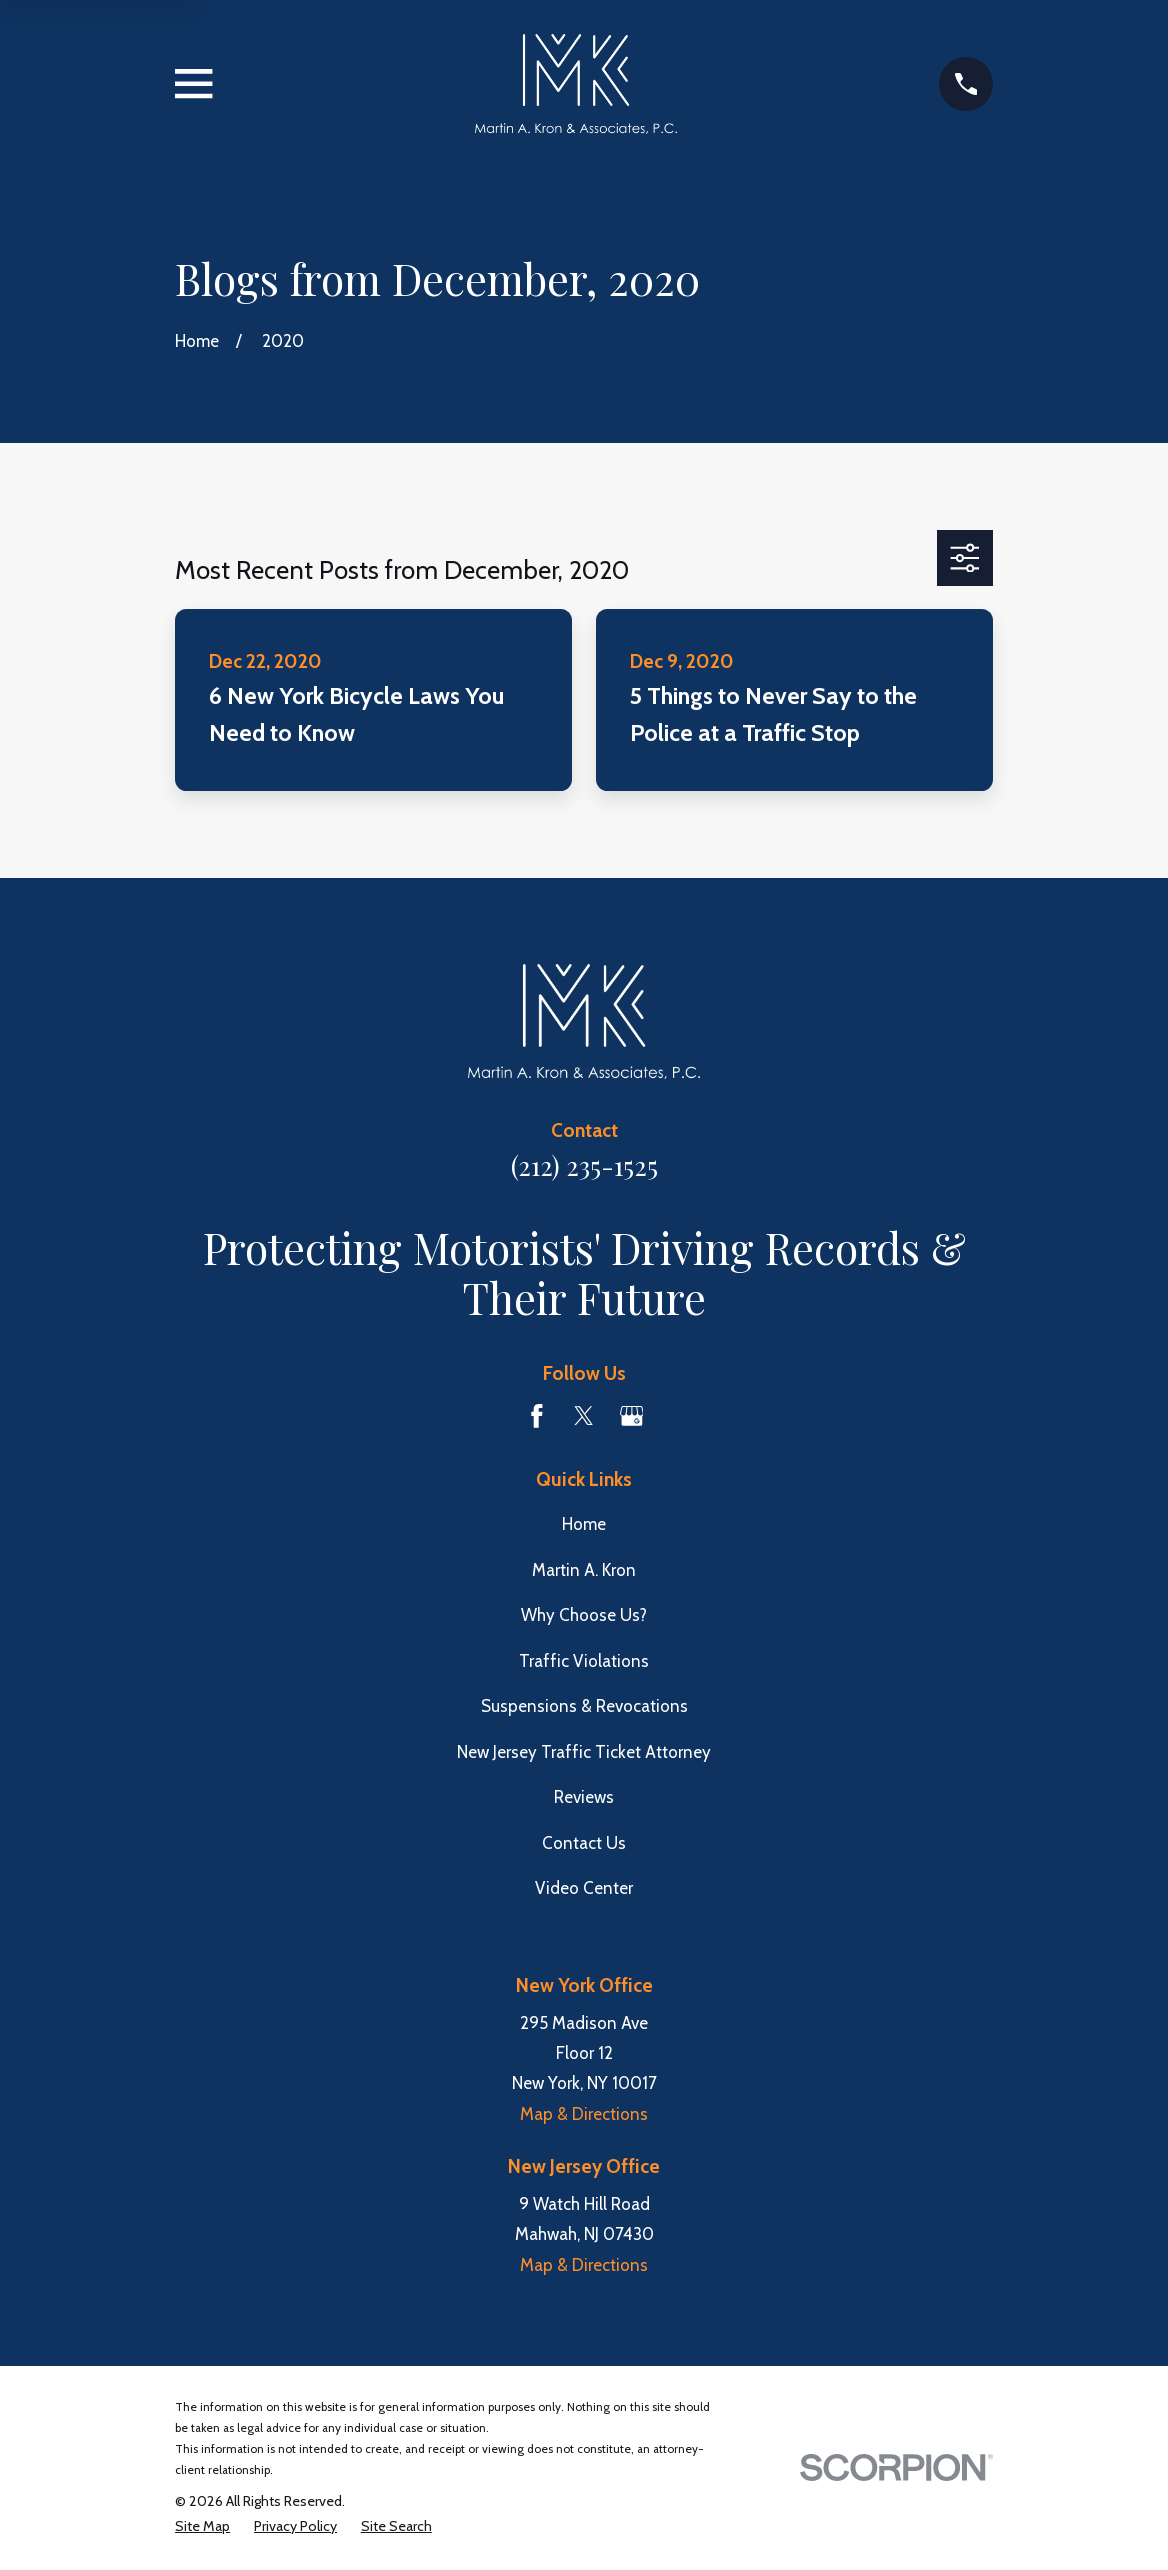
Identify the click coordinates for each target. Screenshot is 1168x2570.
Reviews (584, 1797)
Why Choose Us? (584, 1615)
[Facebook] (537, 1416)
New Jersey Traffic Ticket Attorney (584, 1752)
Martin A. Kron (584, 1570)
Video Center (584, 1888)
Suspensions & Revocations (584, 1706)
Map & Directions (584, 2114)
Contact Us (584, 1843)
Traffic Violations (584, 1661)
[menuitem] (202, 2526)
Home (584, 1524)
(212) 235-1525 (584, 1165)
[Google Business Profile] (632, 1416)
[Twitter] (584, 1416)
